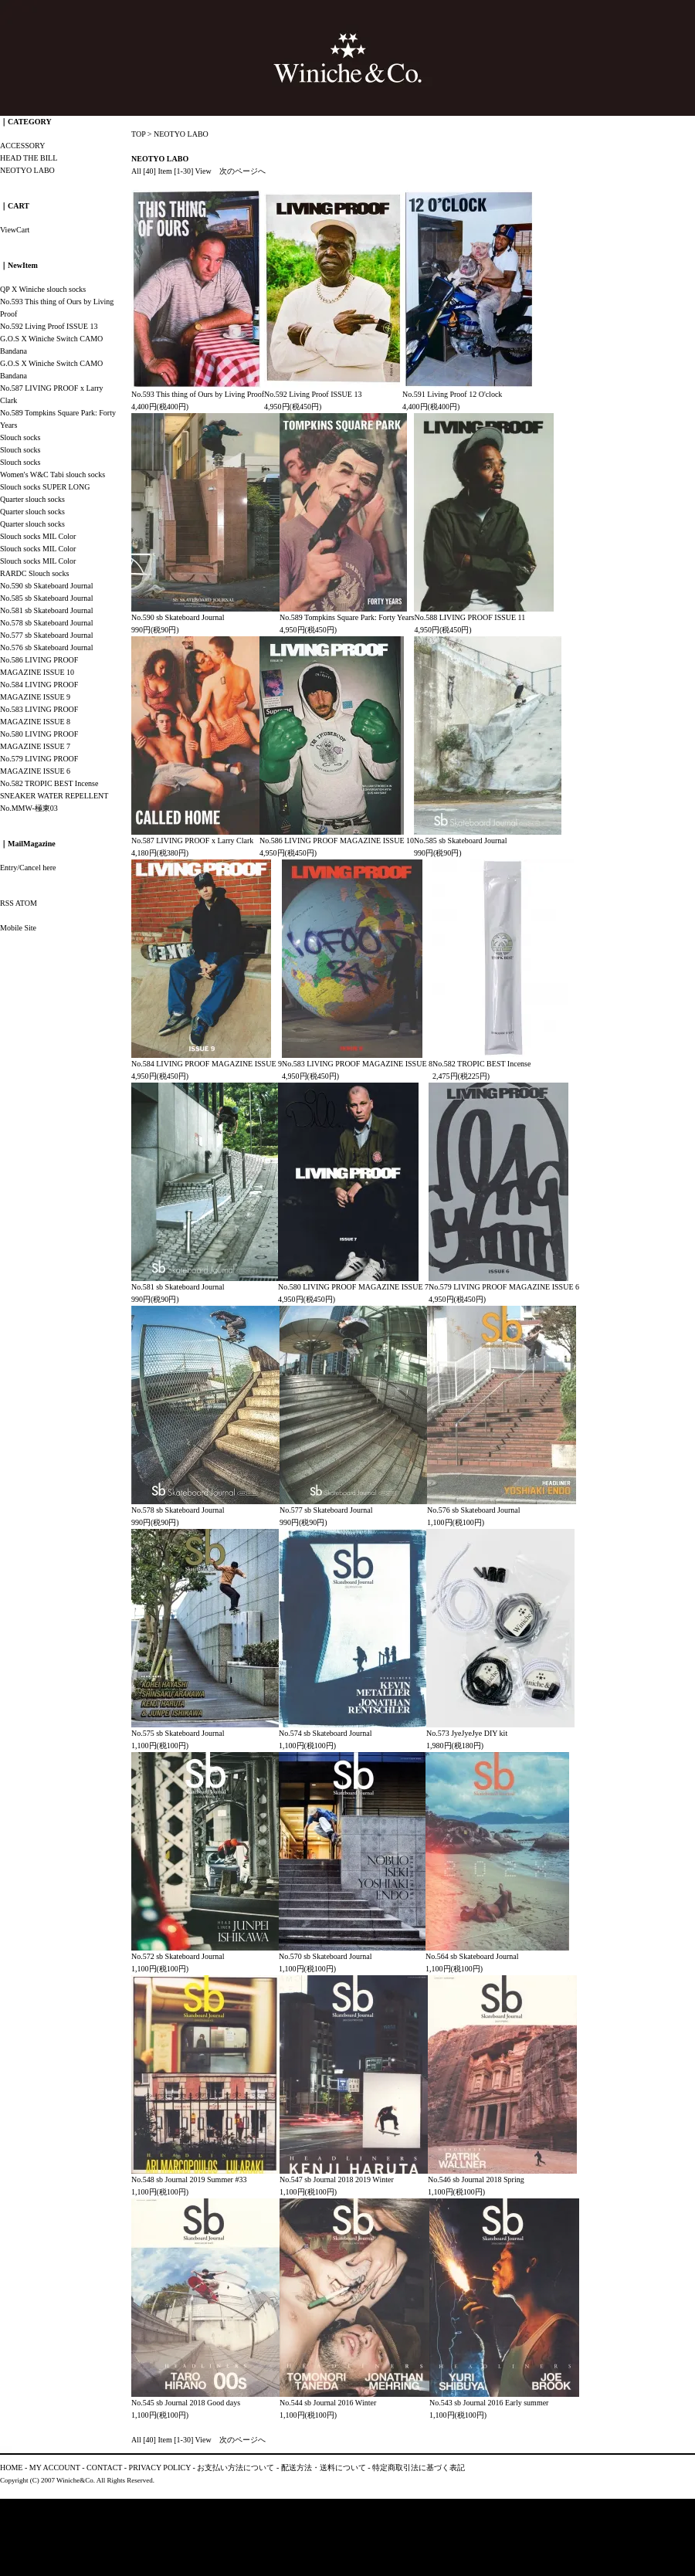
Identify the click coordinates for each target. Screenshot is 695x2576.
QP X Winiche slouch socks (43, 289)
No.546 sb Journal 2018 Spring (476, 2179)
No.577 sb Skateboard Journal (326, 1510)
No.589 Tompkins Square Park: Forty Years (347, 617)
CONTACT (104, 2467)
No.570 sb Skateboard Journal (325, 1956)
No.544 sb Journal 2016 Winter (328, 2402)
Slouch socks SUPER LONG (45, 487)
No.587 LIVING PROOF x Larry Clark (192, 840)
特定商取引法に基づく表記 (418, 2467)
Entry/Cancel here (28, 867)
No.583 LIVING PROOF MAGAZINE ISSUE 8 (357, 1063)
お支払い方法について (235, 2467)
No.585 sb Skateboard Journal (460, 840)
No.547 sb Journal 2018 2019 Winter (337, 2179)
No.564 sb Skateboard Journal (472, 1956)
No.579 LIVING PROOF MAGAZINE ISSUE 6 (504, 1287)
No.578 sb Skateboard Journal (178, 1510)
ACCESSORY (22, 145)
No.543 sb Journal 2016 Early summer (488, 2402)
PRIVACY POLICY (160, 2467)
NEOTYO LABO (181, 134)
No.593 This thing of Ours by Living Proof (197, 394)
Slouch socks (20, 437)
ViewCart (14, 229)
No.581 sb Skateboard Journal (178, 1287)
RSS (7, 903)
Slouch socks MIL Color (38, 536)
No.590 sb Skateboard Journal (178, 617)
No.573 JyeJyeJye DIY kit (466, 1733)
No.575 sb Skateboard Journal (178, 1733)
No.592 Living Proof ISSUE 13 (312, 394)
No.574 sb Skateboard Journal (325, 1733)
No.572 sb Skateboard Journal (178, 1956)
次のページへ (242, 171)
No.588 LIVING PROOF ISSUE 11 (469, 617)
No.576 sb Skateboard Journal (473, 1510)
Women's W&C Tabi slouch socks (52, 474)
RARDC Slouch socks (34, 573)
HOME (11, 2467)
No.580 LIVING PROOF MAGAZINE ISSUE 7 (353, 1287)
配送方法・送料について (323, 2467)
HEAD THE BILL (28, 158)
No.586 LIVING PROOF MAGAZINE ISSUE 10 (336, 840)
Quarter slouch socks (32, 499)
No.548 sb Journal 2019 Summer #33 (188, 2179)
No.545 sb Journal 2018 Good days (185, 2402)
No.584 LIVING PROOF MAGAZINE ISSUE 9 (206, 1063)
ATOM (26, 903)
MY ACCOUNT (54, 2467)
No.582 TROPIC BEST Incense (481, 1063)
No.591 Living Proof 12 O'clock (452, 394)
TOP (138, 134)
